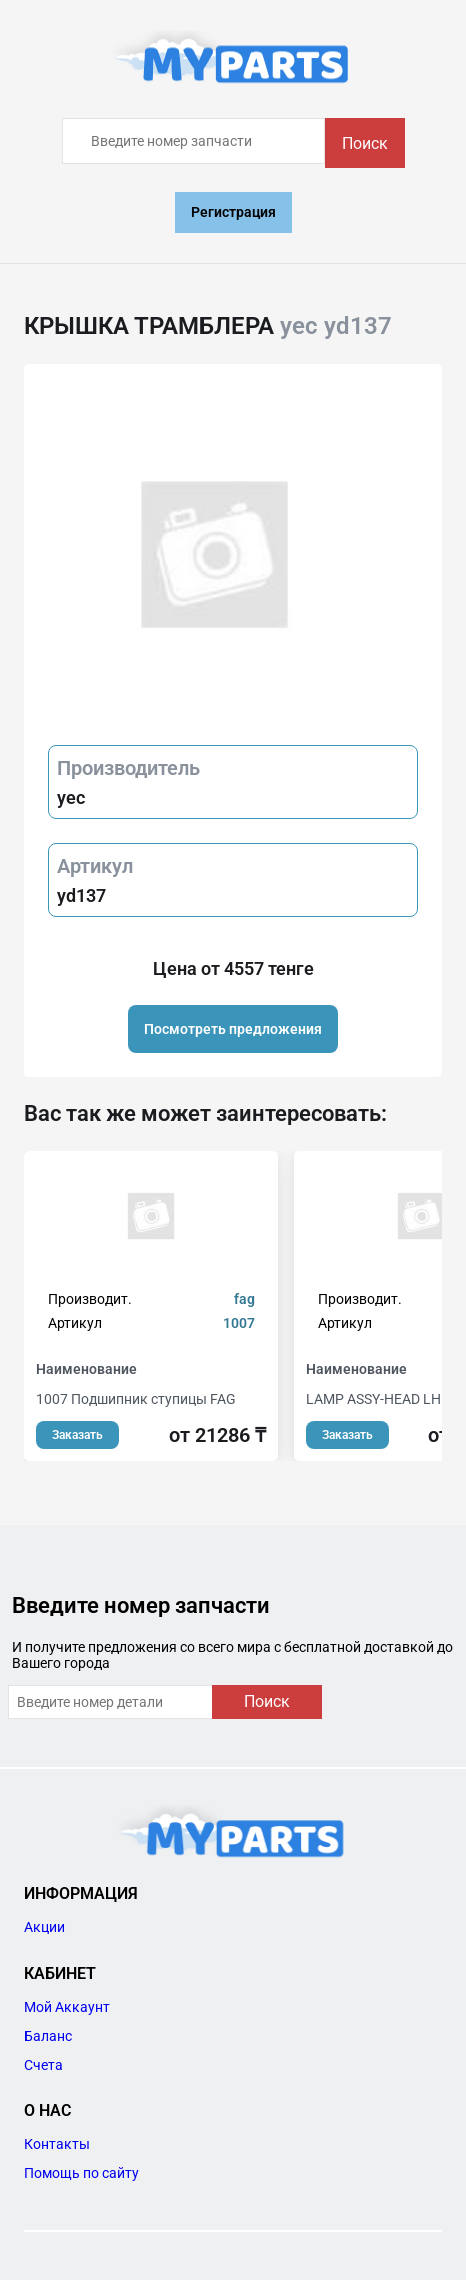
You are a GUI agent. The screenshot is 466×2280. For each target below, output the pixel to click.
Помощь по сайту (81, 2173)
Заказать (77, 1435)
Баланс (48, 2036)
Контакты (57, 2144)
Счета (43, 2065)
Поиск (365, 143)
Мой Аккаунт (67, 2007)
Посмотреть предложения (233, 1029)
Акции (44, 1927)
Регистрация (233, 212)
